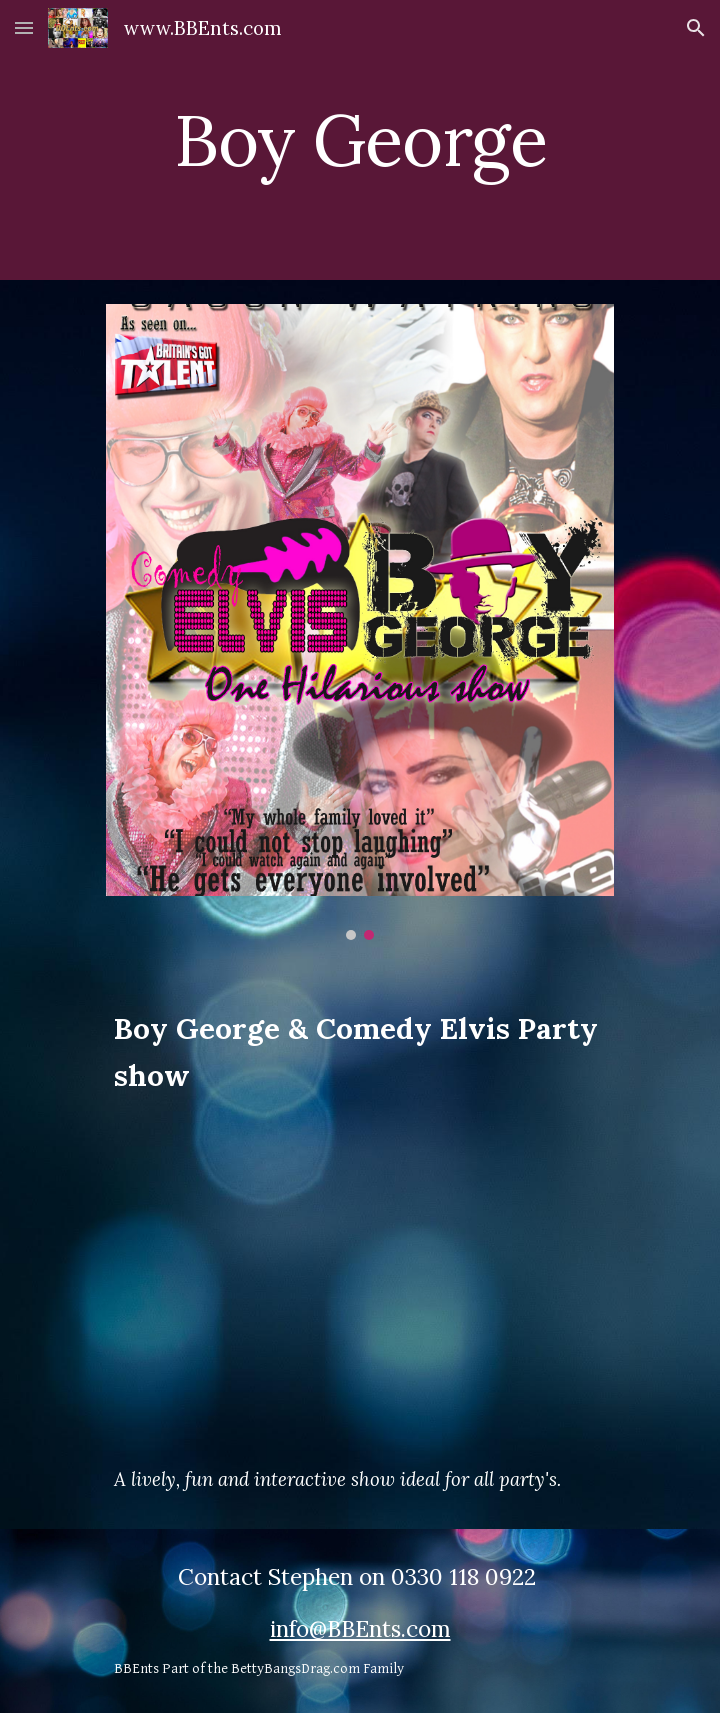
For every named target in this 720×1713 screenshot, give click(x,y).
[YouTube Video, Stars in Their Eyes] (359, 1281)
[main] (359, 140)
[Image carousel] (359, 622)
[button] (24, 27)
